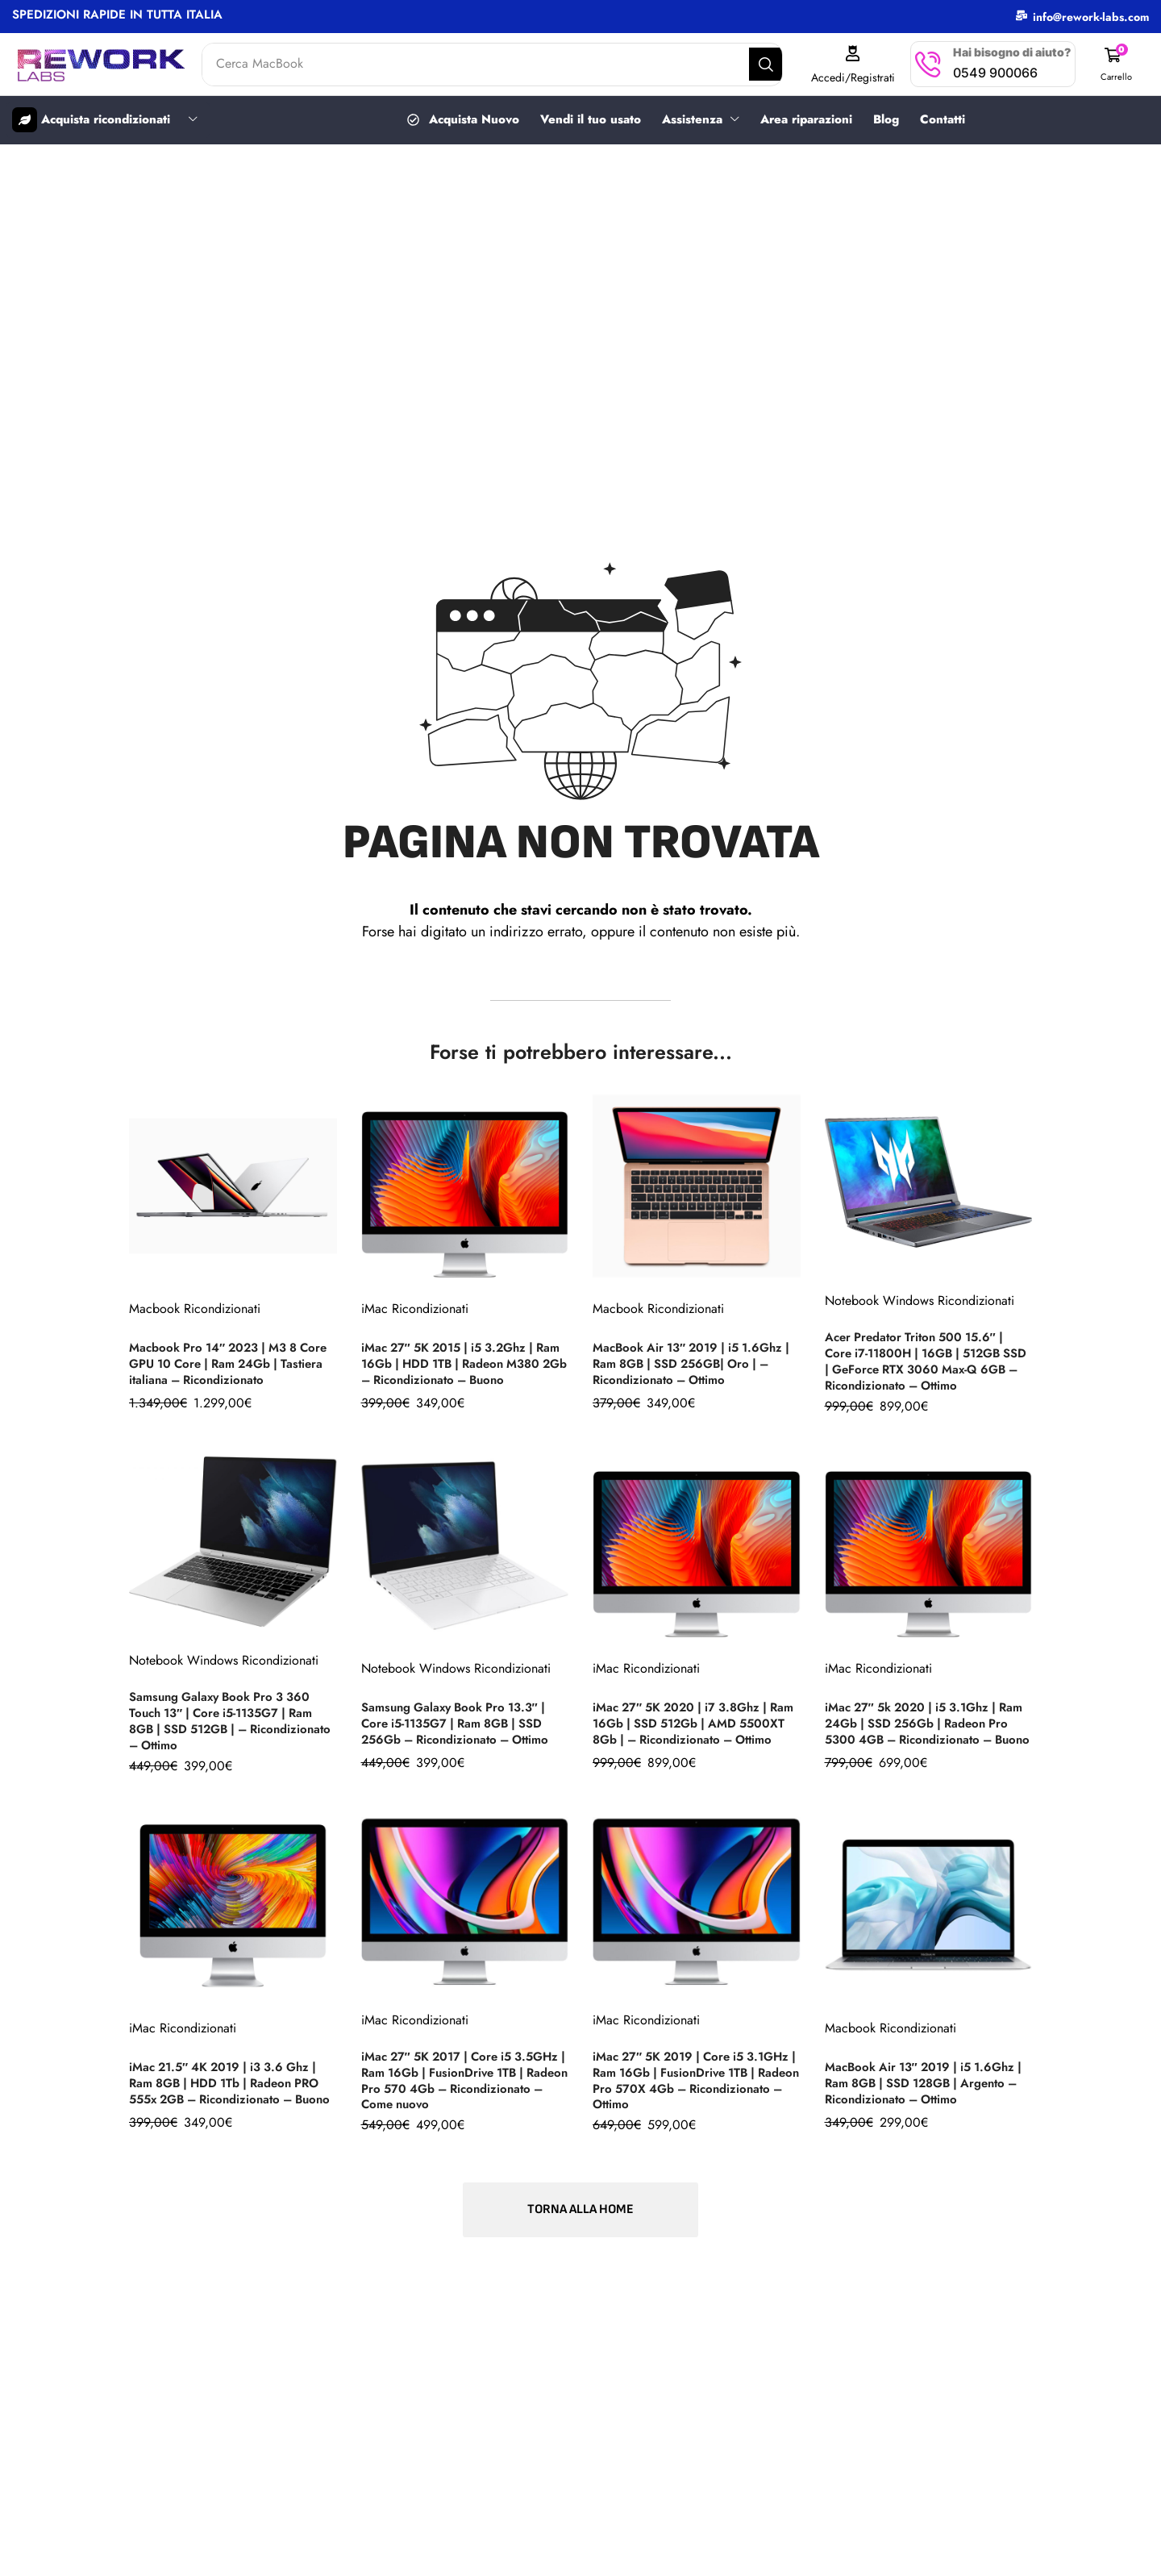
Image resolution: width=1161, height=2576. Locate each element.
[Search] (779, 64)
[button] (1118, 64)
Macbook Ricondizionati (194, 1311)
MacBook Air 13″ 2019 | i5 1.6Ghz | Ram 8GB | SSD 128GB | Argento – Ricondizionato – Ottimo (927, 2079)
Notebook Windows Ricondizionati (919, 1303)
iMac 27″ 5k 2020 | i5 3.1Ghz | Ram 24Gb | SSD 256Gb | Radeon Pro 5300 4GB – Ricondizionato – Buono (927, 1719)
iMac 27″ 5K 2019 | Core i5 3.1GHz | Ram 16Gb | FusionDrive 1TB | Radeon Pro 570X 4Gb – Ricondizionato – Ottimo (693, 2077)
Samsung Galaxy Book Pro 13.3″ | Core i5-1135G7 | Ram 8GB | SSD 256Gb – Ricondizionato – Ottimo (462, 1722)
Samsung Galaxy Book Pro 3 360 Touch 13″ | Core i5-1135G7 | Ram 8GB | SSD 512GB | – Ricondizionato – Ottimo (229, 1719)
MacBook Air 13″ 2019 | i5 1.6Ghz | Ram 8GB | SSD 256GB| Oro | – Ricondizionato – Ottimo (695, 1365)
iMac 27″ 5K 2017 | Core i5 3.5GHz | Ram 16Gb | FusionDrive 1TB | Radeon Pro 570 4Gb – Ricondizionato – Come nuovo (462, 2077)
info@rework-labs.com (1091, 17)
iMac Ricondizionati (414, 1303)
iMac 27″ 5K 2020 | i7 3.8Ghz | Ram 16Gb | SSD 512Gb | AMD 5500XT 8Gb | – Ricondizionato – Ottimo (694, 1719)
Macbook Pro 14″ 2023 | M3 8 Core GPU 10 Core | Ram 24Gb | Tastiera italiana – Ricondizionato (226, 1365)
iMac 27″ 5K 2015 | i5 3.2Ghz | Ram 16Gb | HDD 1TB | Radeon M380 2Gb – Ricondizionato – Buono (455, 1363)
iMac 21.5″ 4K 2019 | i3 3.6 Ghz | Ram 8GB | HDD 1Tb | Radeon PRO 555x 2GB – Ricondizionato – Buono (232, 2077)
